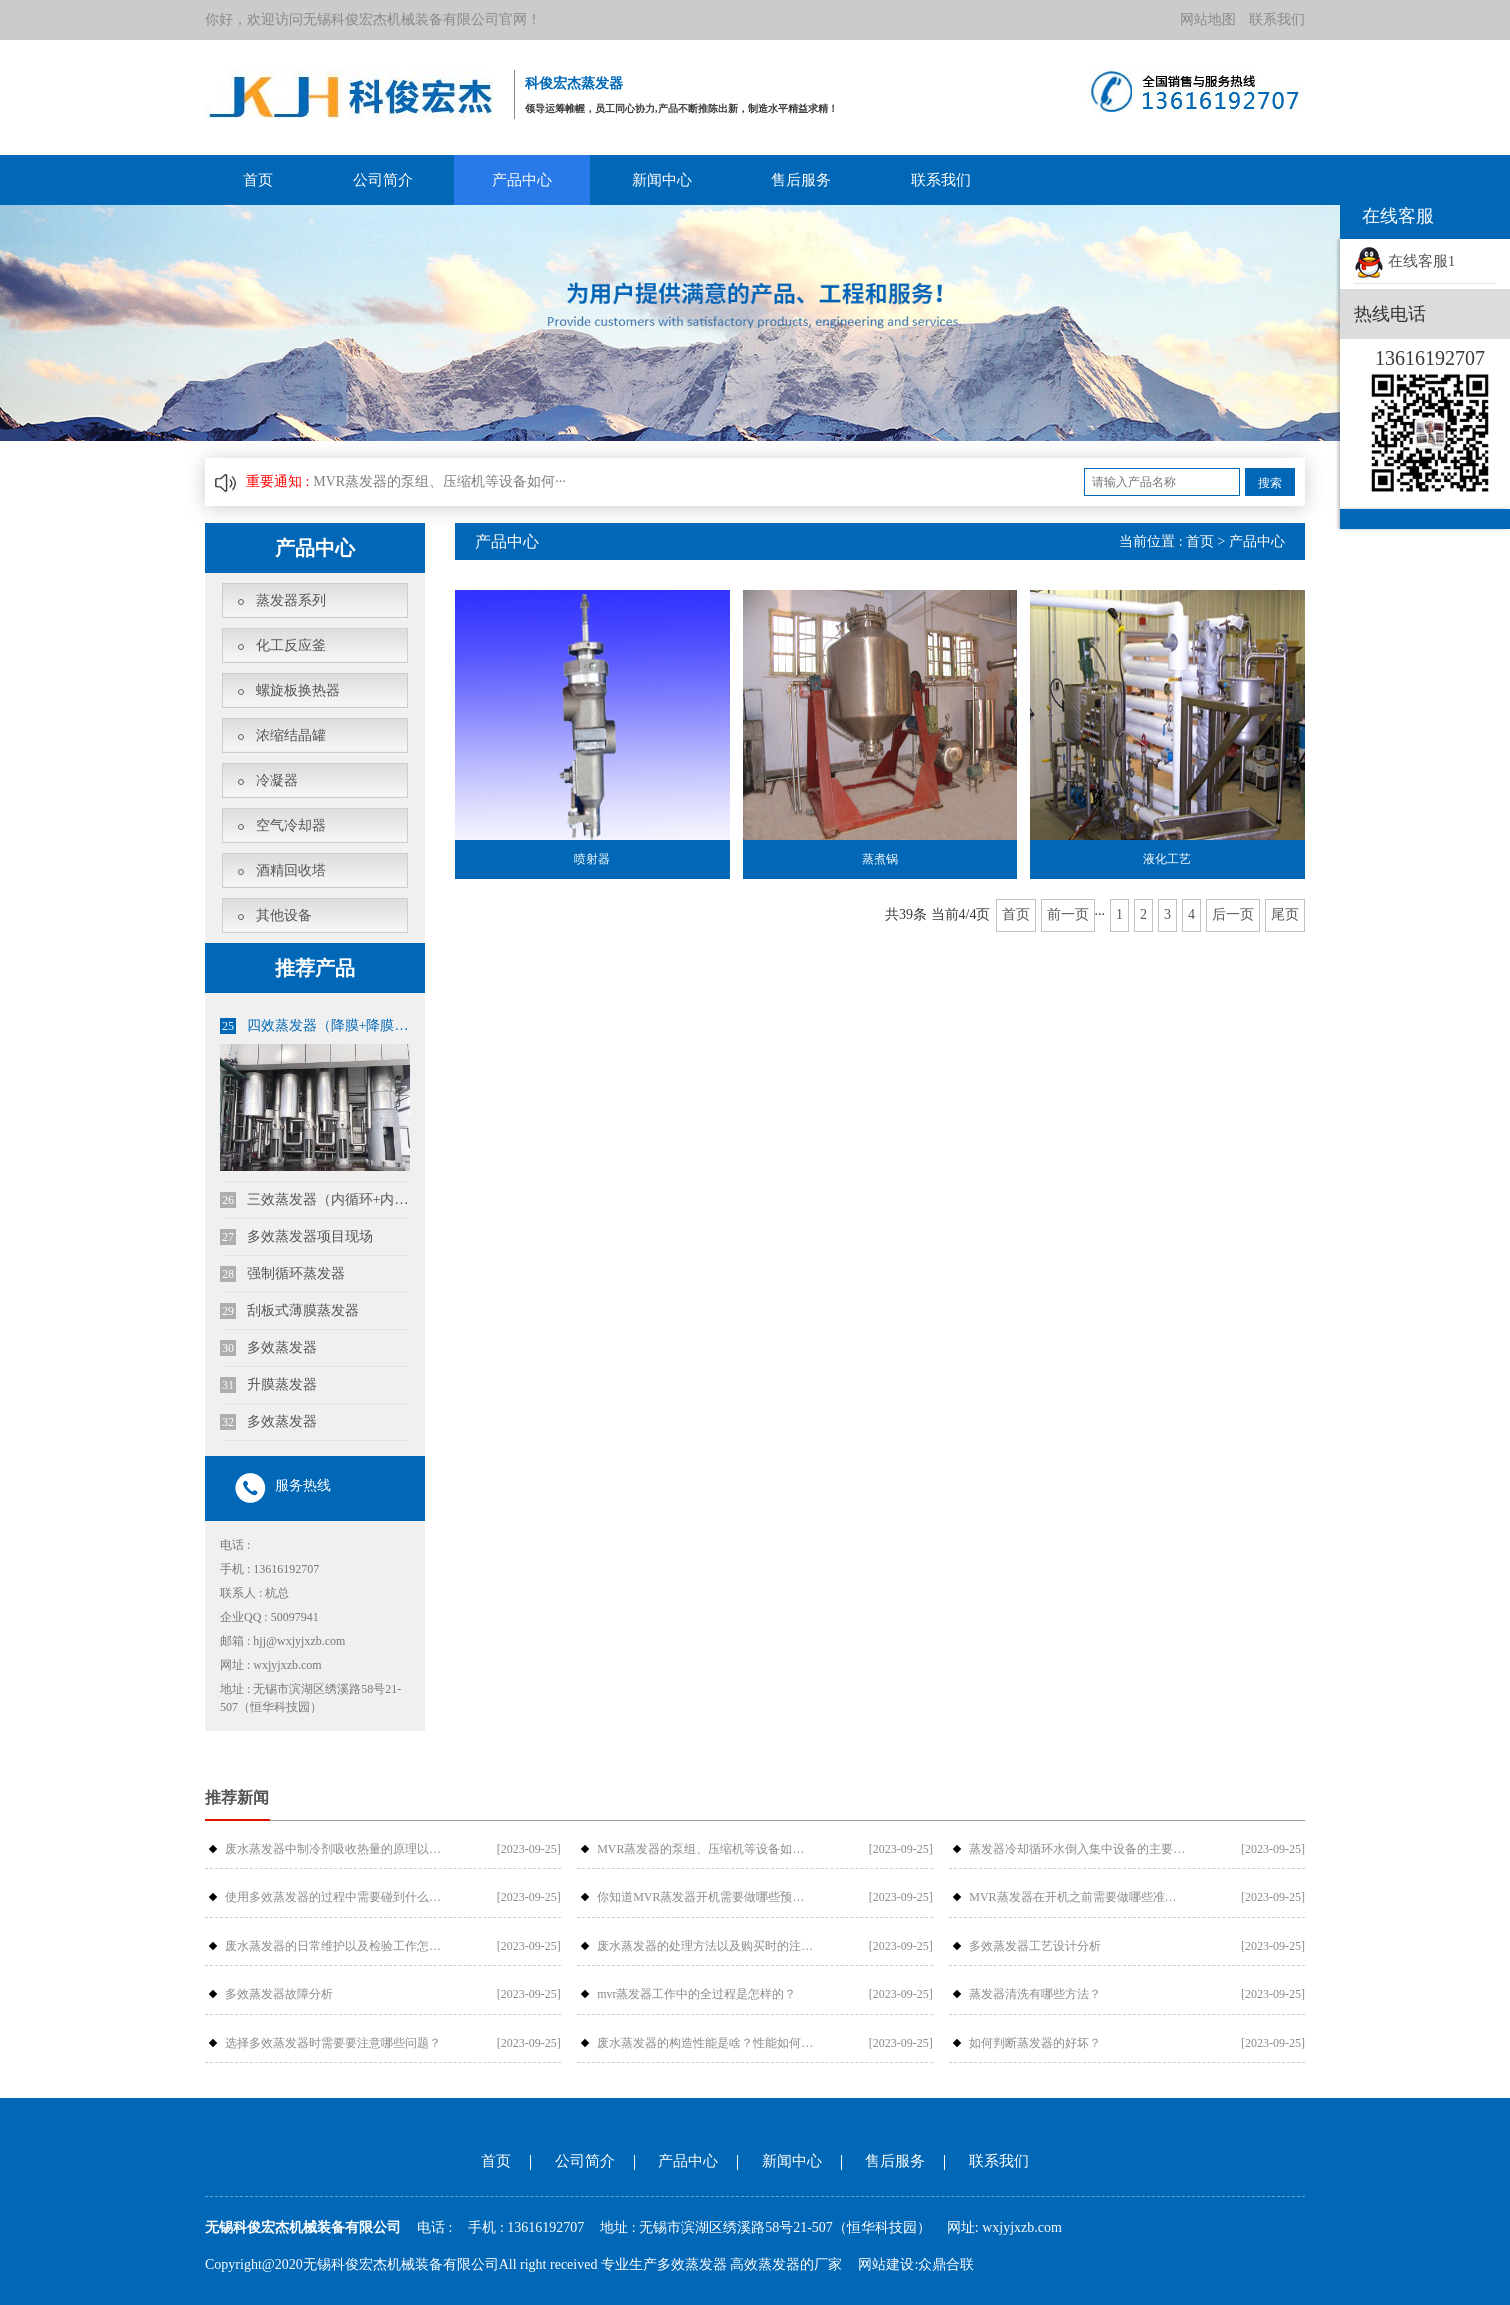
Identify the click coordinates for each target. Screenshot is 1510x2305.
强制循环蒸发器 (282, 1274)
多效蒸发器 (268, 1348)
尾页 (1285, 914)
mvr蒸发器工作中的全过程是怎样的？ (696, 1994)
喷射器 (592, 859)
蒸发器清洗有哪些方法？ (1035, 1994)
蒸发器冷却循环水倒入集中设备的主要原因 (1078, 1849)
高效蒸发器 (765, 2264)
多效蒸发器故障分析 (279, 1994)
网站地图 (1208, 19)
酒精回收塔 (291, 870)
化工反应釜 (291, 645)
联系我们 (1277, 19)
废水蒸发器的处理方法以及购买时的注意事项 (706, 1946)
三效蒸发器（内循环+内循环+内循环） (315, 1200)
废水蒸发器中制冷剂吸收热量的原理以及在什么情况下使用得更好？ (334, 1849)
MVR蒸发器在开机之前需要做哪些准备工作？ (1078, 1897)
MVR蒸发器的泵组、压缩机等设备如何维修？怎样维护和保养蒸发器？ (706, 1849)
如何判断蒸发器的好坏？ (1035, 2043)
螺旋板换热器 (298, 690)
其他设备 (284, 915)
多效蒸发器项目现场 (296, 1237)
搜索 (1270, 483)
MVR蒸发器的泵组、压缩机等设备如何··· (439, 481)
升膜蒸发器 (268, 1385)
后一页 (1233, 914)
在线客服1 (1404, 261)
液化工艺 (1167, 859)
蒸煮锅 (880, 859)
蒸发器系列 (291, 600)
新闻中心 (662, 180)
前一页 (1068, 914)
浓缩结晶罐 (291, 735)
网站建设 (886, 2264)
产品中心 (522, 180)
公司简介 (383, 180)
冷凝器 (277, 780)
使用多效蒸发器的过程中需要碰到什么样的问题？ (334, 1897)
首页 (258, 180)
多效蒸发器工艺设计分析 (1035, 1946)
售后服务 (801, 180)
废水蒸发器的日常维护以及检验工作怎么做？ (334, 1946)
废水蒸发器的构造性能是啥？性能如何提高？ (706, 2043)
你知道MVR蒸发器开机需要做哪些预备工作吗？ (706, 1897)
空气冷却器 (291, 825)
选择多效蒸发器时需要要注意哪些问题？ (333, 2043)
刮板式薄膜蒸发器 (289, 1311)
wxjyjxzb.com (1022, 2227)
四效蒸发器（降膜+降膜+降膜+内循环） (315, 1026)
